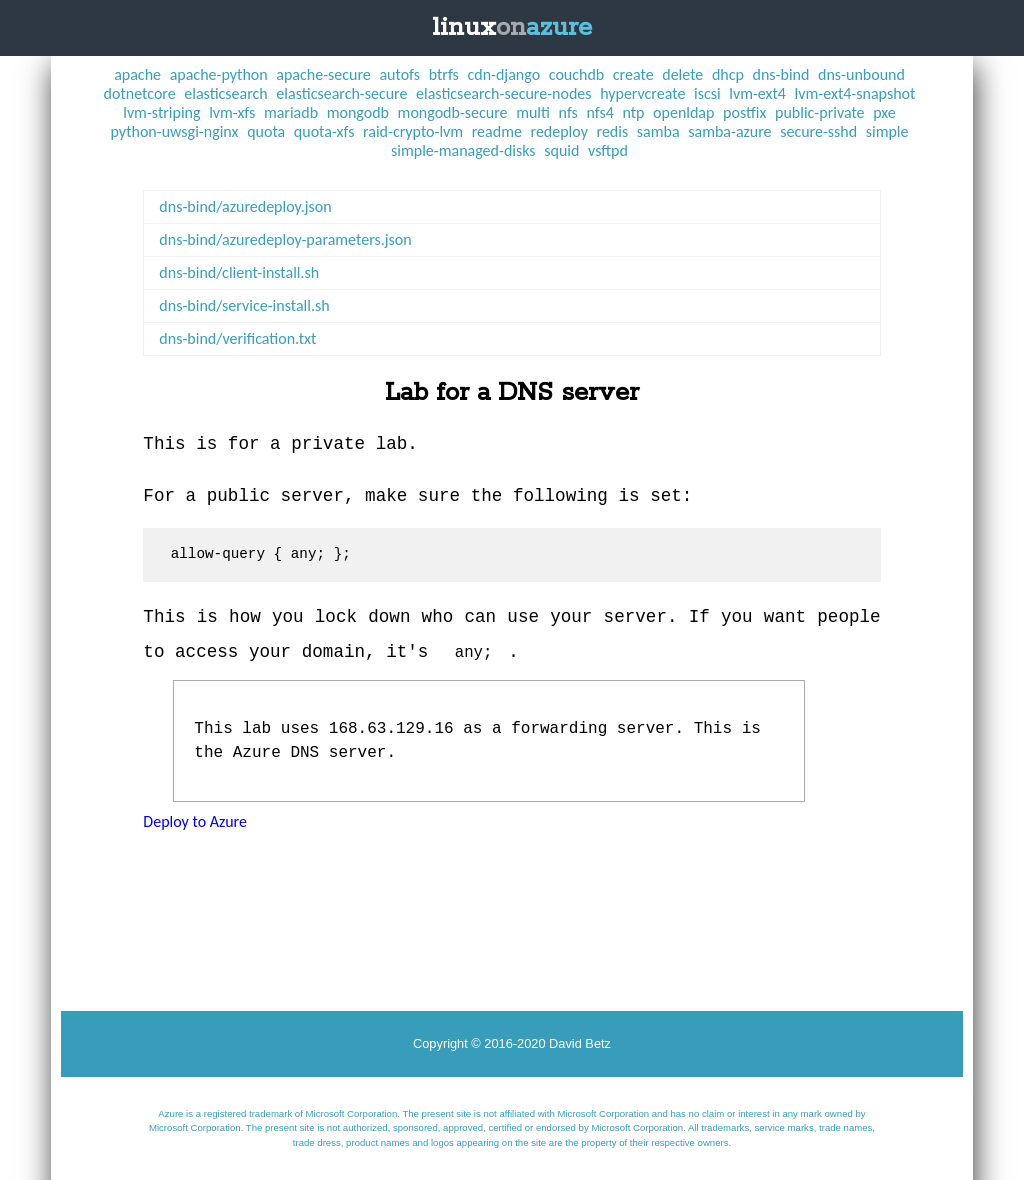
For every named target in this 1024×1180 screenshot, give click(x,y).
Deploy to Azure (195, 821)
